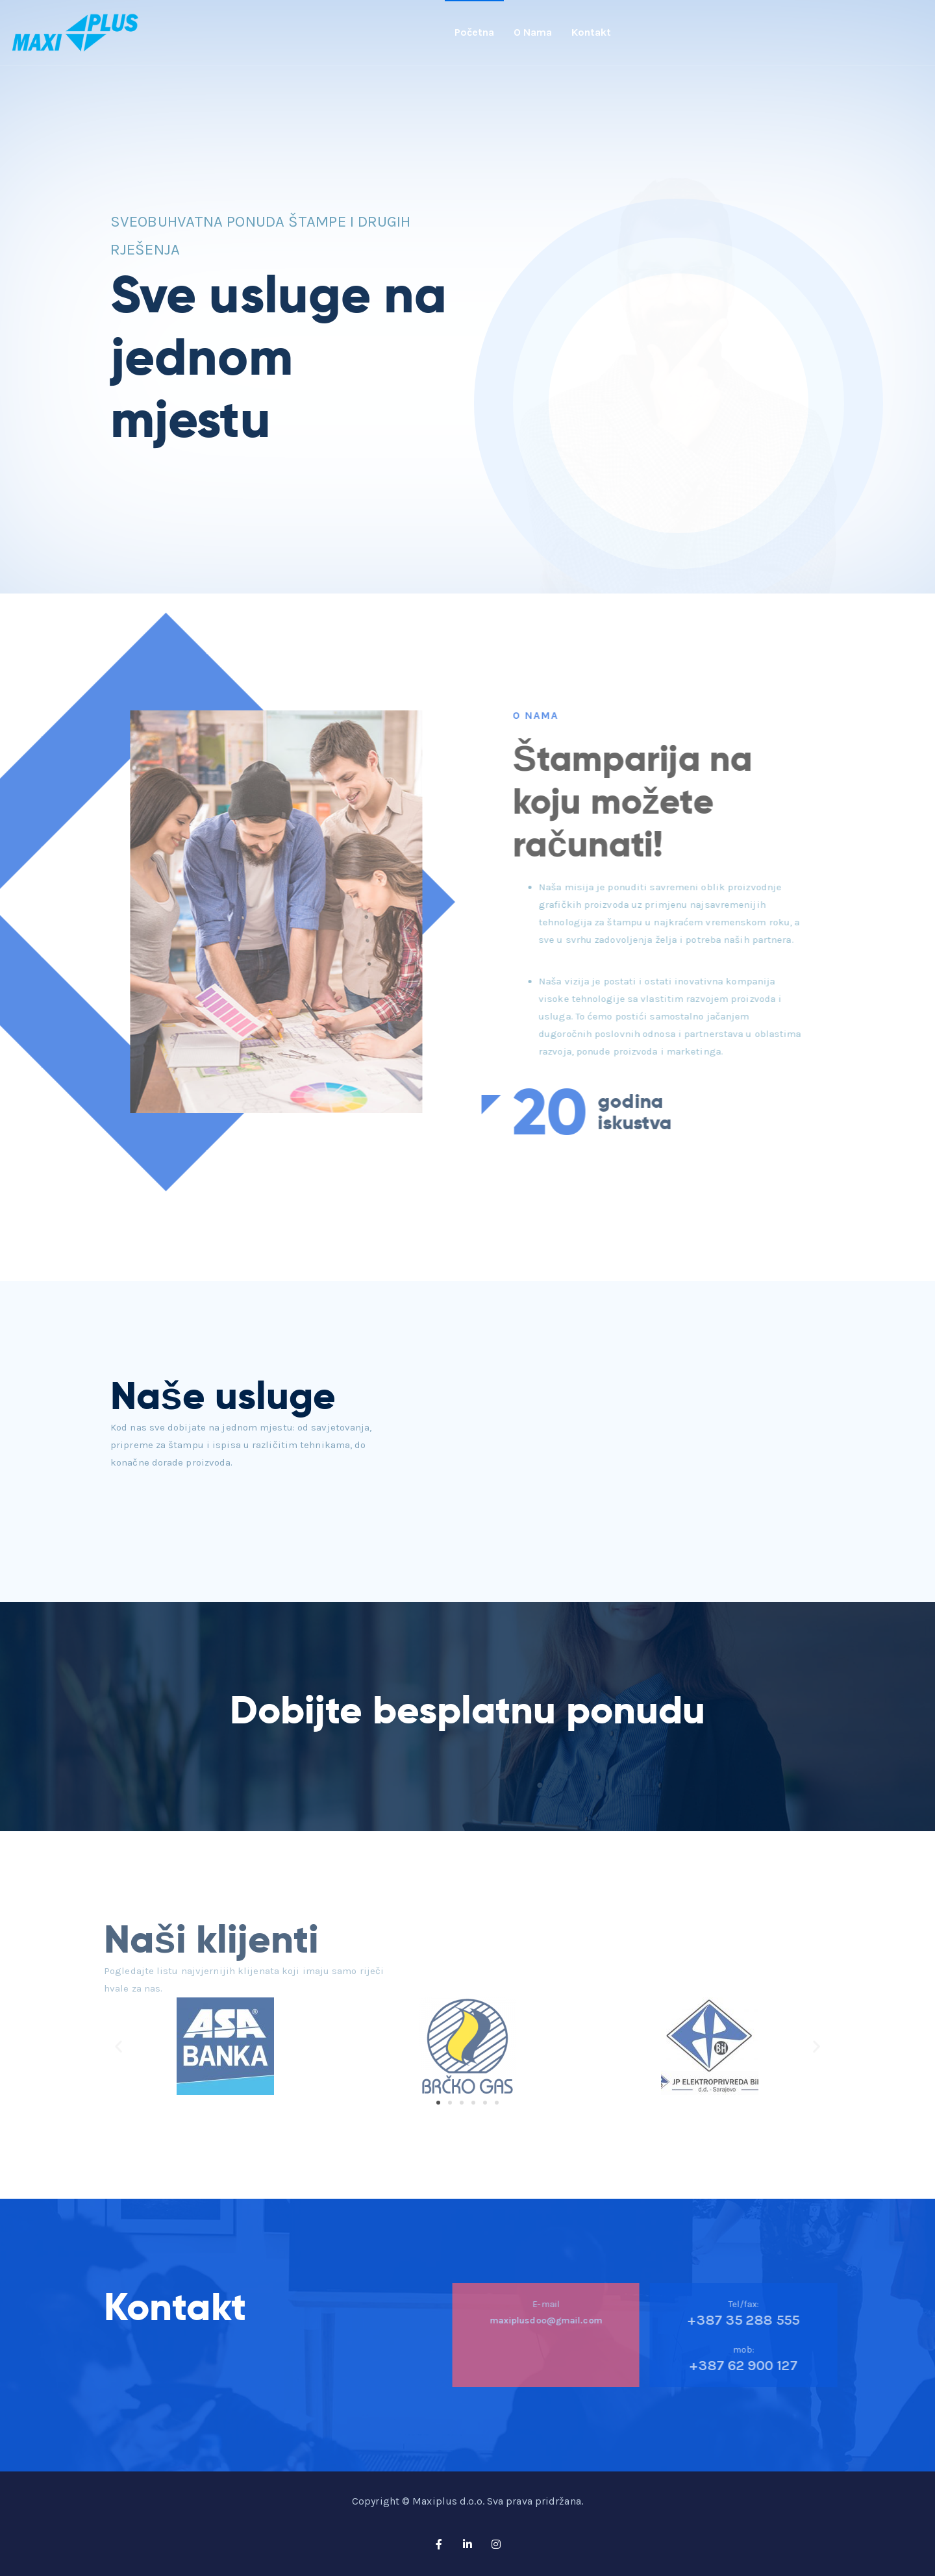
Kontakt (591, 32)
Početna (474, 32)
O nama (533, 32)
